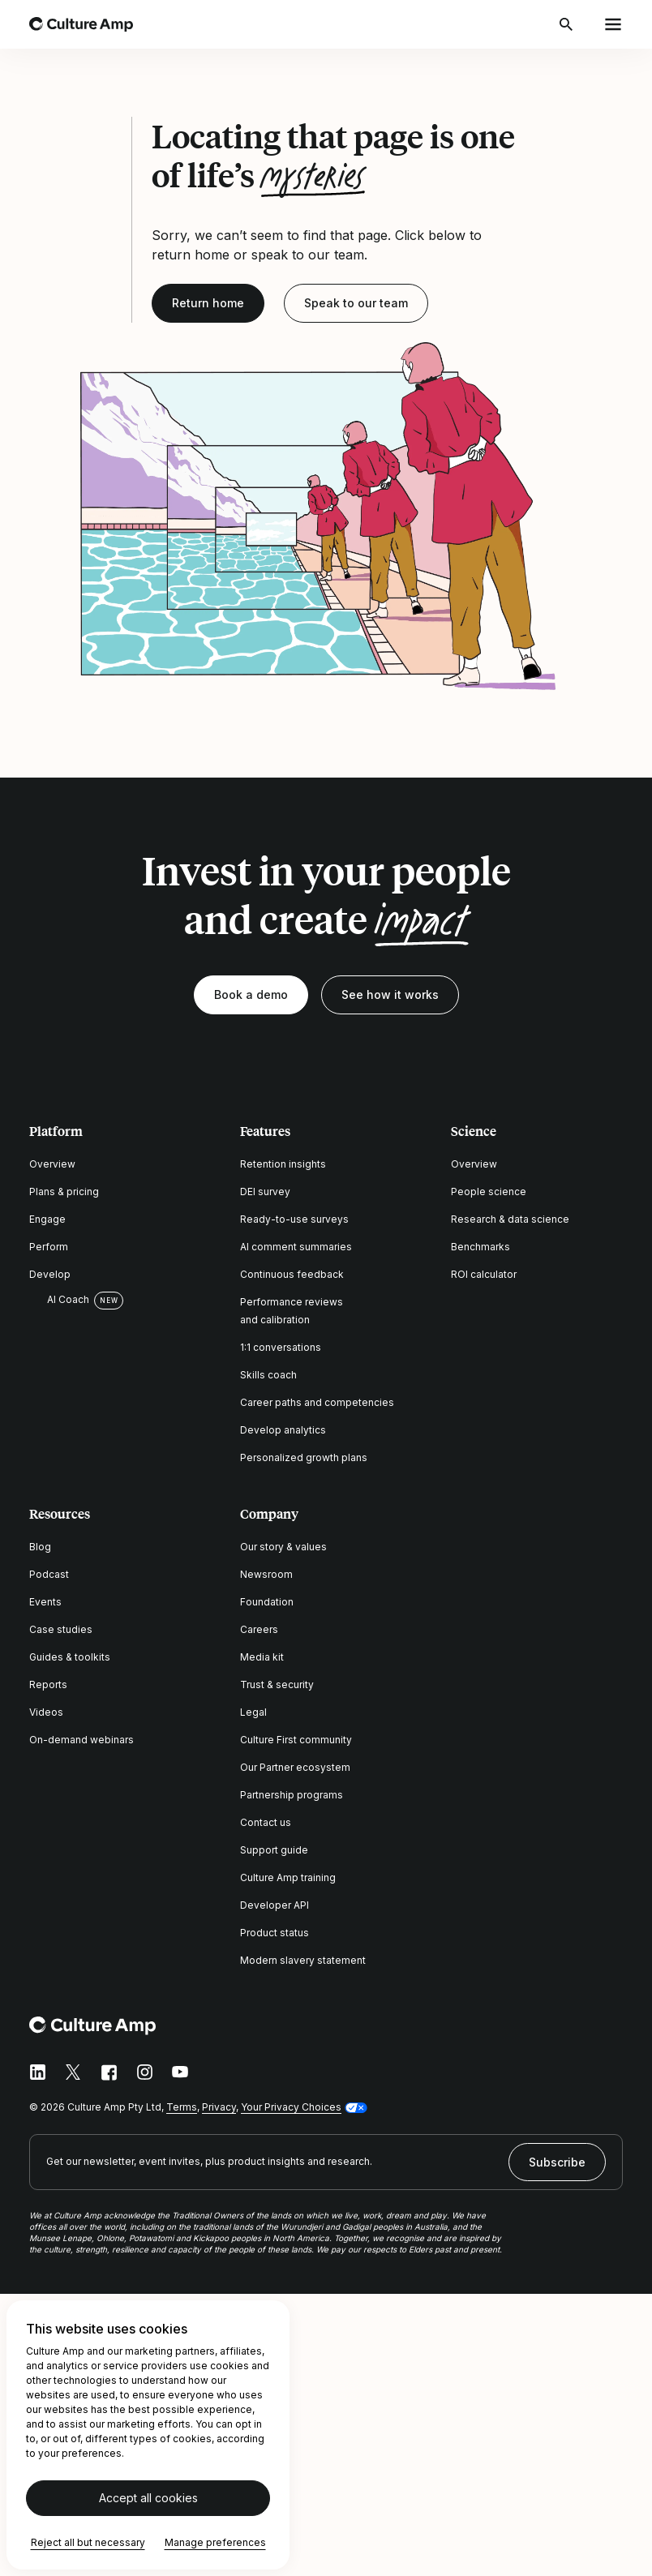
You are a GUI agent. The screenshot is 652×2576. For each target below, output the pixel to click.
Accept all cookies (148, 2498)
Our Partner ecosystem (295, 1767)
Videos (46, 1712)
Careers (259, 1629)
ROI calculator (484, 1274)
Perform (48, 1247)
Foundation (267, 1602)
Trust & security (277, 1684)
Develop (50, 1274)
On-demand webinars (81, 1740)
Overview (52, 1164)
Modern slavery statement (303, 1960)
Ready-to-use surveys (294, 1219)
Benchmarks (480, 1247)
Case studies (60, 1629)
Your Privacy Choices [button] (291, 2107)
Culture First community (296, 1740)
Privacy (219, 2107)
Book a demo (251, 994)
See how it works (390, 994)
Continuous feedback (292, 1274)
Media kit (262, 1657)
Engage (47, 1219)
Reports (48, 1684)
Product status (274, 1933)
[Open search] (567, 24)
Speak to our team (356, 303)
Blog (40, 1547)
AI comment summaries (296, 1247)
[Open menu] (613, 24)
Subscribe (557, 2162)
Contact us (265, 1822)
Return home (208, 303)
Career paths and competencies (317, 1402)
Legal (253, 1712)
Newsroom (266, 1574)
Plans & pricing (64, 1191)
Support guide (274, 1850)
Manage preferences (215, 2542)
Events (45, 1602)
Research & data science (510, 1219)
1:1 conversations (280, 1347)
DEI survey (265, 1191)
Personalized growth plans (303, 1457)
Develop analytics (283, 1430)
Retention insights (283, 1164)
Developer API (274, 1905)
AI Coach (59, 1299)
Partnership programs (291, 1795)
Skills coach (268, 1375)
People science (488, 1191)
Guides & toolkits (69, 1657)
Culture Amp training (288, 1877)
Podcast (49, 1574)
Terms (181, 2107)
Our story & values (283, 1547)
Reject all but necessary (88, 2542)
